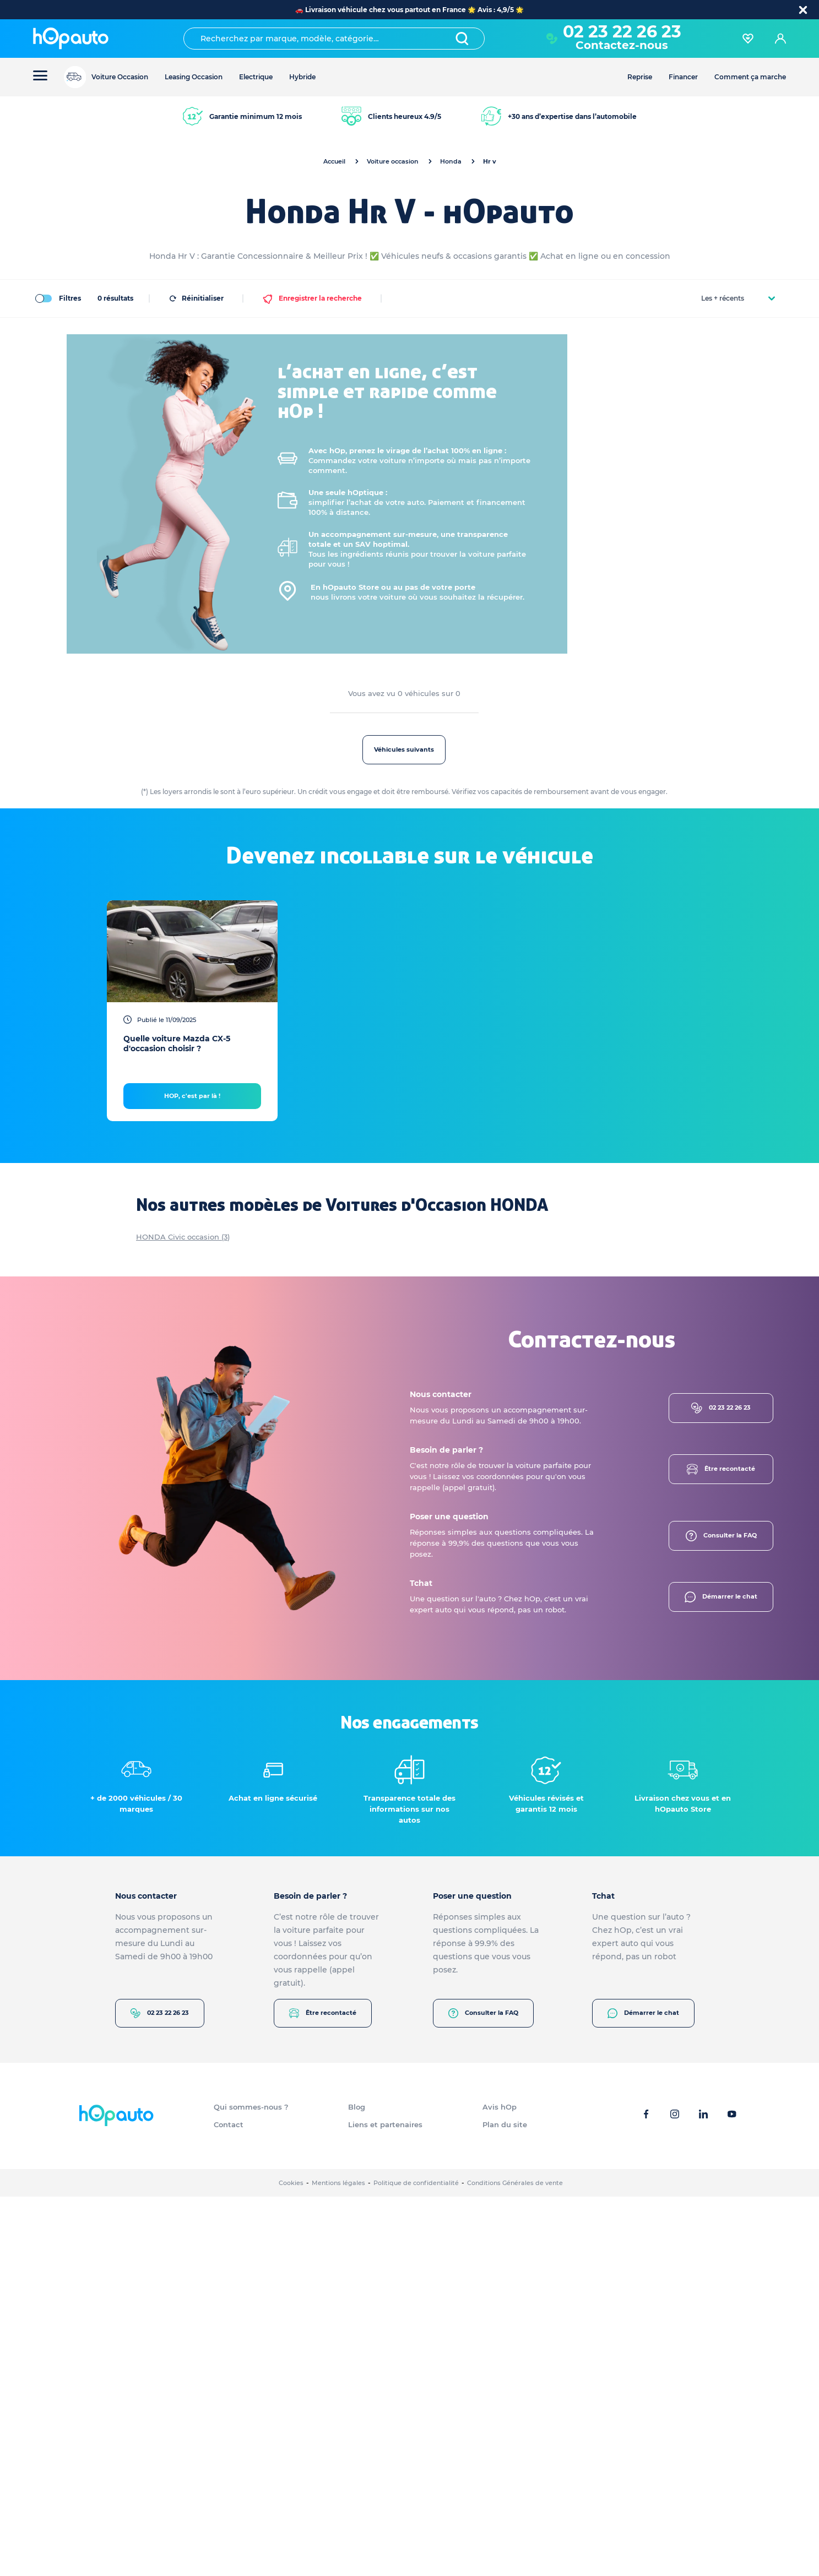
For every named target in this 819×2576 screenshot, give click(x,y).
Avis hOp (499, 2486)
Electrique (256, 77)
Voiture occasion (393, 161)
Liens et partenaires (385, 2503)
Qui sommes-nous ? (251, 2486)
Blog (356, 2486)
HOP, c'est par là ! (192, 1475)
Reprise (639, 77)
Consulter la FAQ (721, 1915)
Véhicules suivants (495, 749)
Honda (451, 161)
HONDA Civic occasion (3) (183, 1616)
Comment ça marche (750, 77)
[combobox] (334, 39)
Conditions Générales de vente (515, 2562)
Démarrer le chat (721, 1976)
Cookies (291, 2562)
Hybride (302, 77)
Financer (683, 77)
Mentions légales (338, 2562)
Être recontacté (721, 1848)
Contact (228, 2503)
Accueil (334, 161)
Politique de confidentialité (416, 2562)
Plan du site (504, 2503)
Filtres (57, 298)
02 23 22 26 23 (622, 32)
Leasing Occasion (194, 77)
